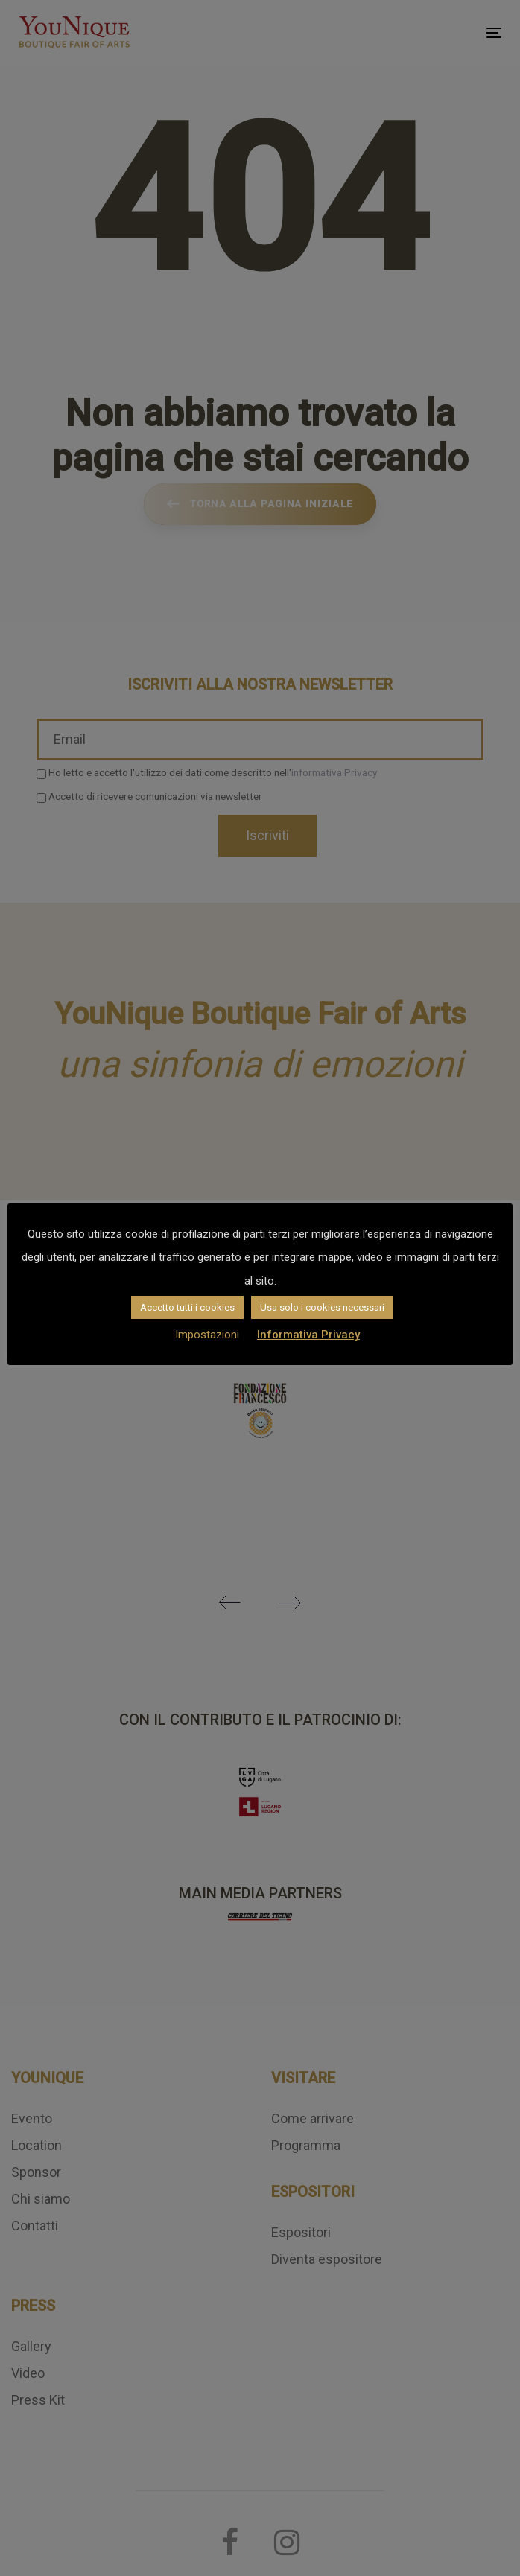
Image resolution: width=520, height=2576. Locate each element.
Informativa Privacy (308, 1334)
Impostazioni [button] (207, 1334)
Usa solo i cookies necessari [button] (322, 1307)
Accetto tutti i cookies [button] (187, 1307)
